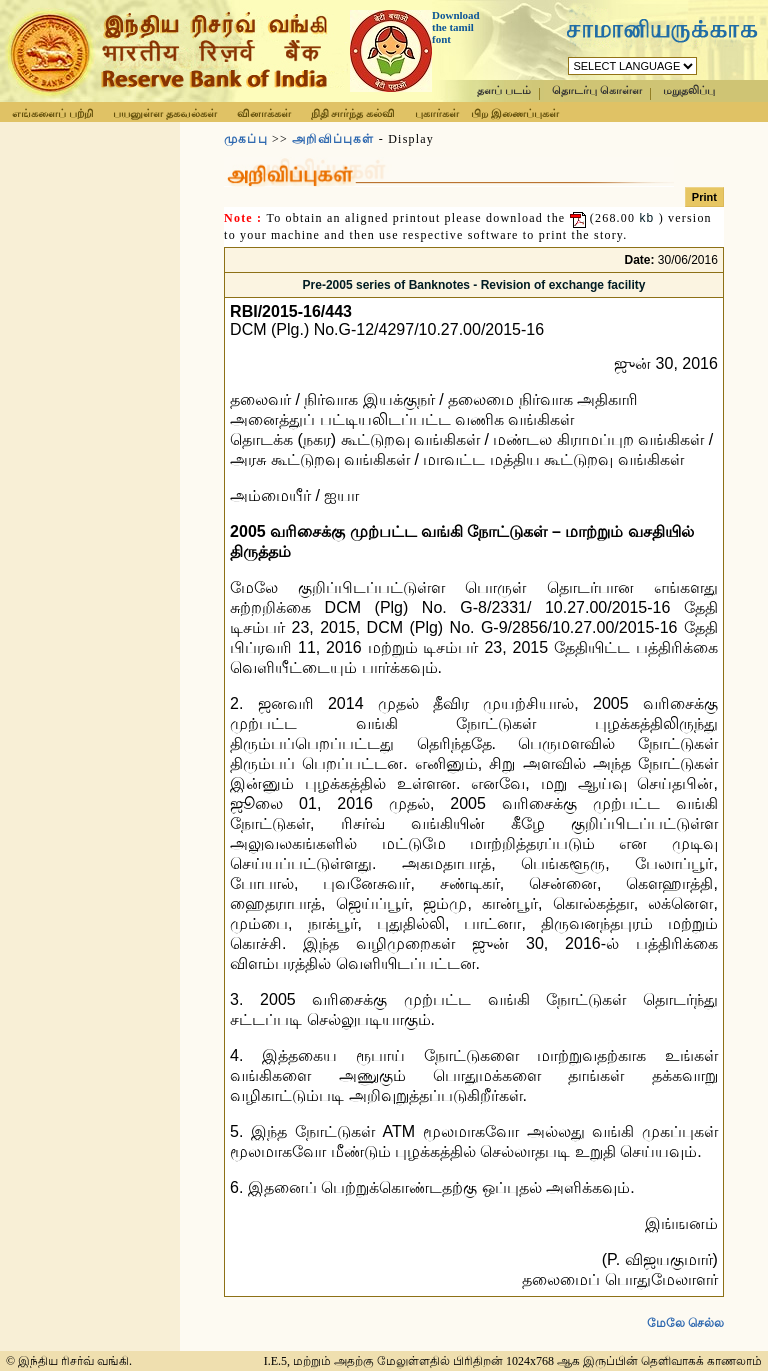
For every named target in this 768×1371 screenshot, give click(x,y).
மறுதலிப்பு (689, 90)
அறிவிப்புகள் (333, 139)
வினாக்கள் (264, 113)
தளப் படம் (504, 90)
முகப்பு (246, 139)
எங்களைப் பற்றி (52, 113)
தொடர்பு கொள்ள (597, 90)
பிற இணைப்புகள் (515, 113)
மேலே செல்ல (685, 1307)
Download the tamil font (456, 27)
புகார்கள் (437, 113)
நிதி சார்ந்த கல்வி (353, 113)
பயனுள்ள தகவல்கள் (165, 113)
